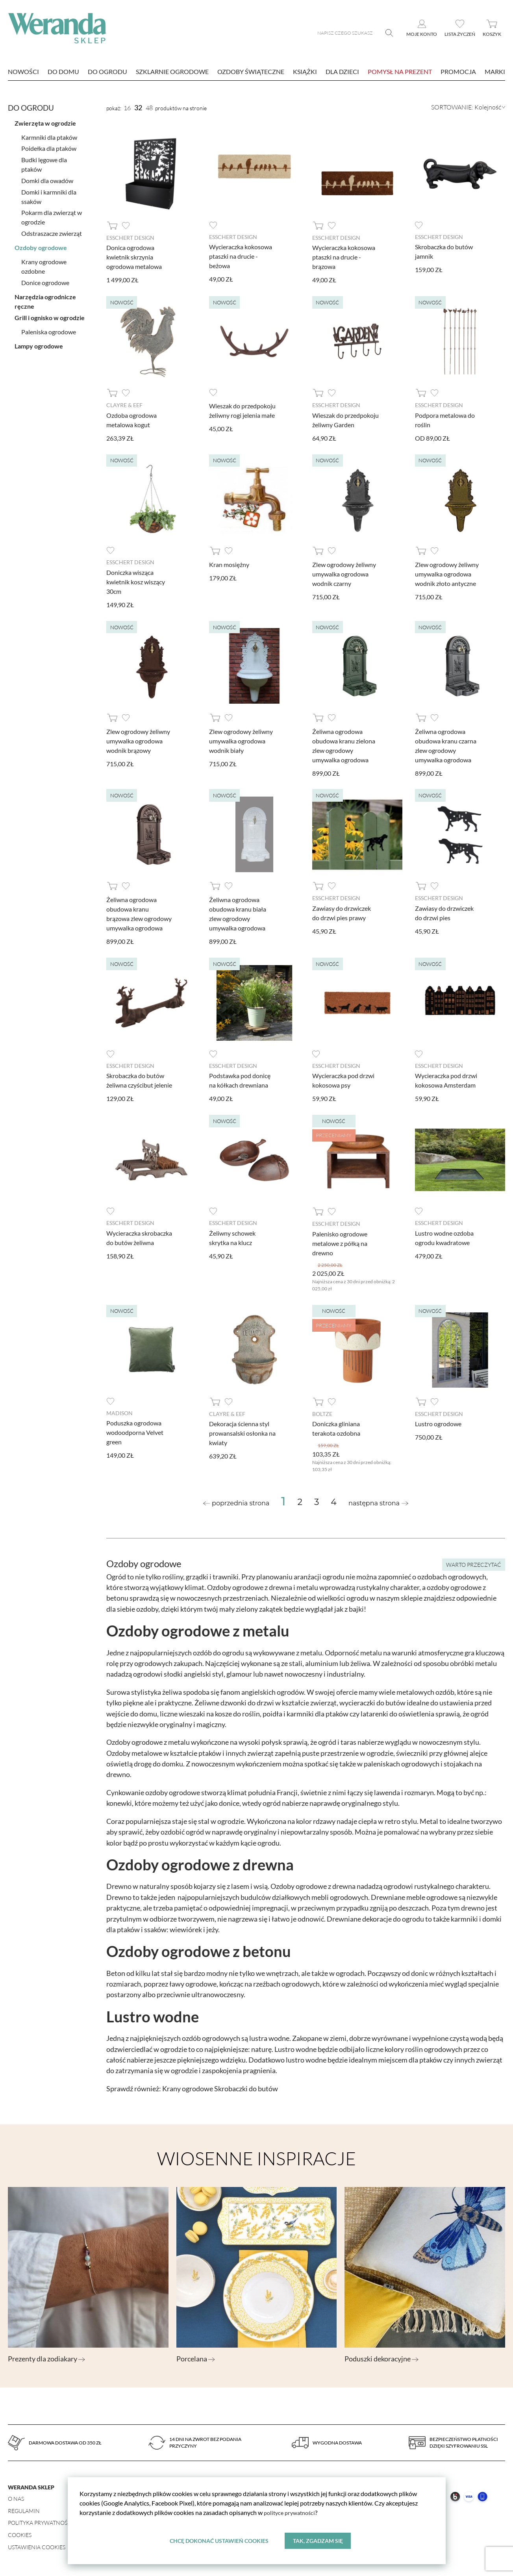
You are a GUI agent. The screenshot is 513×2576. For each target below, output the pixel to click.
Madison (119, 1411)
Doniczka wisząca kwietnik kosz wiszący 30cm (135, 581)
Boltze (322, 1412)
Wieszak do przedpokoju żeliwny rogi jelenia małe (242, 410)
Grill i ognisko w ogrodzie (50, 315)
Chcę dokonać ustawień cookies (219, 2540)
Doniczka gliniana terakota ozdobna (336, 1426)
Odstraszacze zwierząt (51, 231)
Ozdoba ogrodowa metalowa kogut (131, 419)
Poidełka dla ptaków (48, 146)
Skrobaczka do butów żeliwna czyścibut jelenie (139, 1079)
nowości (23, 71)
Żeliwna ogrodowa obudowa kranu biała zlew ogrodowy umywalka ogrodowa (237, 913)
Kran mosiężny (229, 564)
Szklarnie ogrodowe (172, 71)
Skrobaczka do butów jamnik (444, 251)
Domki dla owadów (47, 178)
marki (495, 71)
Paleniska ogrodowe (48, 329)
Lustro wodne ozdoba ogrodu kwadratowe (444, 1236)
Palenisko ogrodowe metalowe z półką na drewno (339, 1242)
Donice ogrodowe (45, 280)
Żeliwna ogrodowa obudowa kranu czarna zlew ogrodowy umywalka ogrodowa (445, 745)
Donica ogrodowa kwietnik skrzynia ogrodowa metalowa (134, 257)
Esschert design (130, 237)
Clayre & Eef (124, 405)
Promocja (458, 71)
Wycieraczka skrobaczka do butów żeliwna (139, 1236)
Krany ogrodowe (187, 2087)
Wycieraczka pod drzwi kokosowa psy (343, 1079)
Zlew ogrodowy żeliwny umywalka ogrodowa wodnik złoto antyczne (447, 573)
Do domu (63, 71)
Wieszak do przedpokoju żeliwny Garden (345, 419)
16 (127, 108)
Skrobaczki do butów (246, 2087)
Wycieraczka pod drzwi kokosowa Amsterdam (446, 1079)
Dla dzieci (342, 71)
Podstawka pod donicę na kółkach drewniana (239, 1079)
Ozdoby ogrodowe (41, 245)
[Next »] (378, 1502)
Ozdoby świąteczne (250, 71)
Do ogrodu (107, 71)
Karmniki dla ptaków (49, 135)
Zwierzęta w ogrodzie (45, 120)
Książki (305, 71)
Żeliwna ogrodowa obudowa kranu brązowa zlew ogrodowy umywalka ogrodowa (139, 913)
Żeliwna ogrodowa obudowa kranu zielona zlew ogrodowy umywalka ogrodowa (343, 745)
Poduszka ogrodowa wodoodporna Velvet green (134, 1431)
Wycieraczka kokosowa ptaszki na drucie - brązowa (343, 257)
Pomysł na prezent (400, 71)
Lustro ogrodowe (438, 1422)
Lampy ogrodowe (39, 343)
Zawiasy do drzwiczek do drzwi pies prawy (341, 911)
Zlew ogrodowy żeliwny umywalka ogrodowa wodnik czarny (344, 573)
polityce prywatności (292, 2512)
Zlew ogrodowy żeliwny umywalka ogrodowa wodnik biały (241, 740)
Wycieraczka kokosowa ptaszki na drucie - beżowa (240, 256)
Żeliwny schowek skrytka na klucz (232, 1236)
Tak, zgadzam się (318, 2540)
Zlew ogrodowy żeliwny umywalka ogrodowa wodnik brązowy (138, 740)
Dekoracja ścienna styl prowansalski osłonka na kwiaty (242, 1431)
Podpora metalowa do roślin (445, 419)
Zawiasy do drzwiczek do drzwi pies (444, 911)
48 (149, 108)
